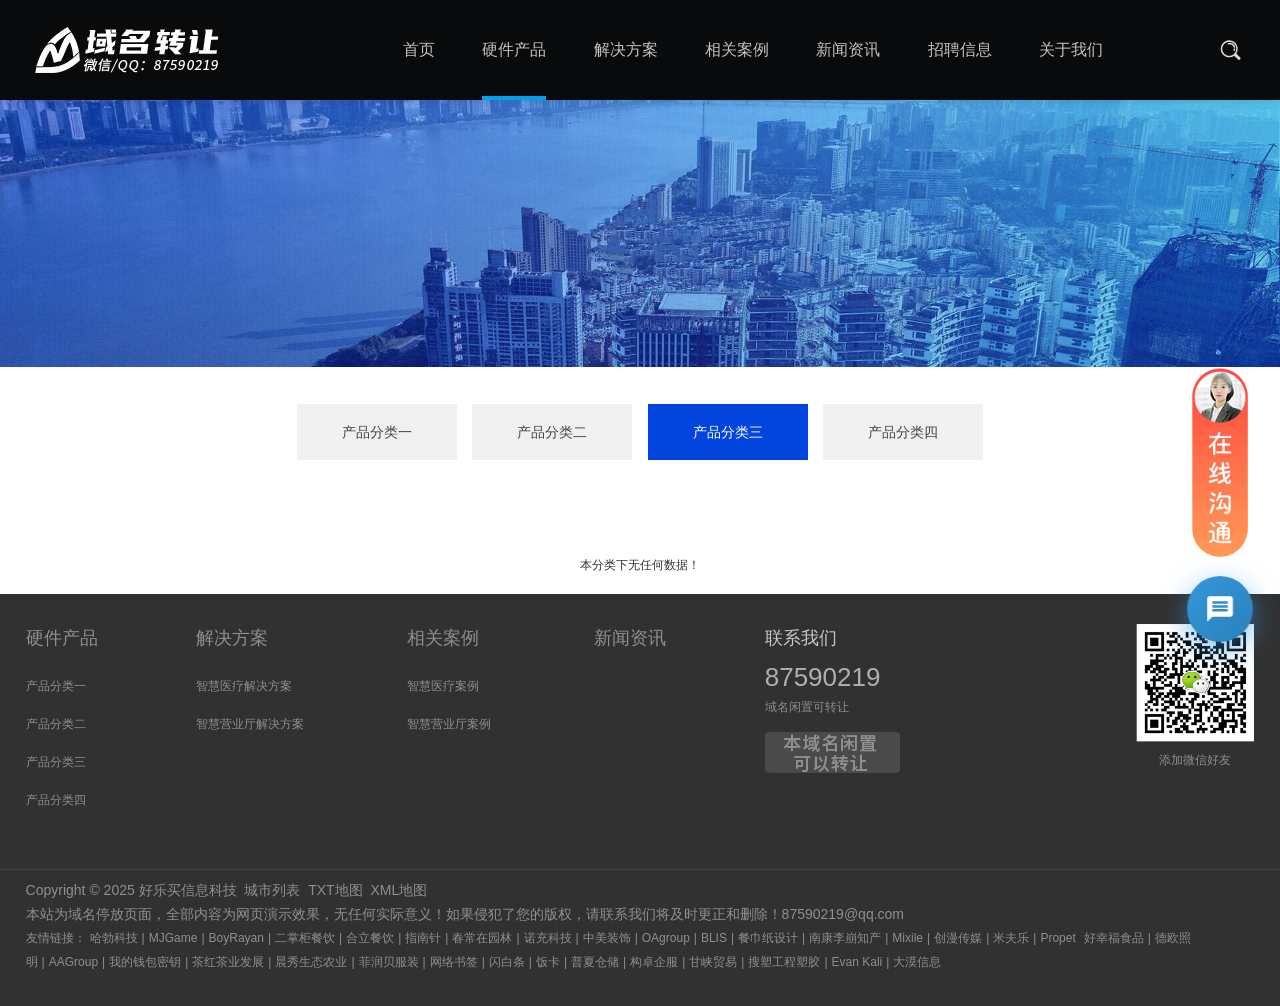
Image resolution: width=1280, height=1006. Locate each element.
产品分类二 (552, 432)
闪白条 (507, 962)
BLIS (714, 938)
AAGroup (73, 962)
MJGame (173, 938)
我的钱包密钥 (145, 962)
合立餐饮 (370, 938)
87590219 (823, 677)
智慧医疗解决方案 (244, 686)
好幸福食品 (1114, 938)
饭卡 (548, 962)
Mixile (907, 938)
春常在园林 (482, 938)
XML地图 (398, 890)
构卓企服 (654, 962)
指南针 (423, 938)
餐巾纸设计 (768, 938)
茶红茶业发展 (228, 962)
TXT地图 (335, 890)
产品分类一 (377, 432)
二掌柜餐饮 (305, 938)
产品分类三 (728, 432)
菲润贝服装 (389, 962)
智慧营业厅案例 (449, 724)
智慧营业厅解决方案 (250, 724)
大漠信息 (917, 962)
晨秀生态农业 (311, 962)
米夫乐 (1011, 938)
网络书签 (454, 962)
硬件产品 (62, 638)
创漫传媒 (958, 938)
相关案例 (443, 638)
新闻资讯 (630, 638)
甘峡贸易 (713, 962)
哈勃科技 (114, 938)
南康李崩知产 (845, 938)
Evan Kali (857, 962)
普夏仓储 (595, 962)
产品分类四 (903, 432)
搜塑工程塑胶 (784, 962)
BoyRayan (236, 938)
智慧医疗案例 (443, 686)
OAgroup (666, 938)
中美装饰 (607, 938)
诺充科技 (548, 938)
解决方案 (232, 638)
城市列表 (272, 890)
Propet (1057, 938)
